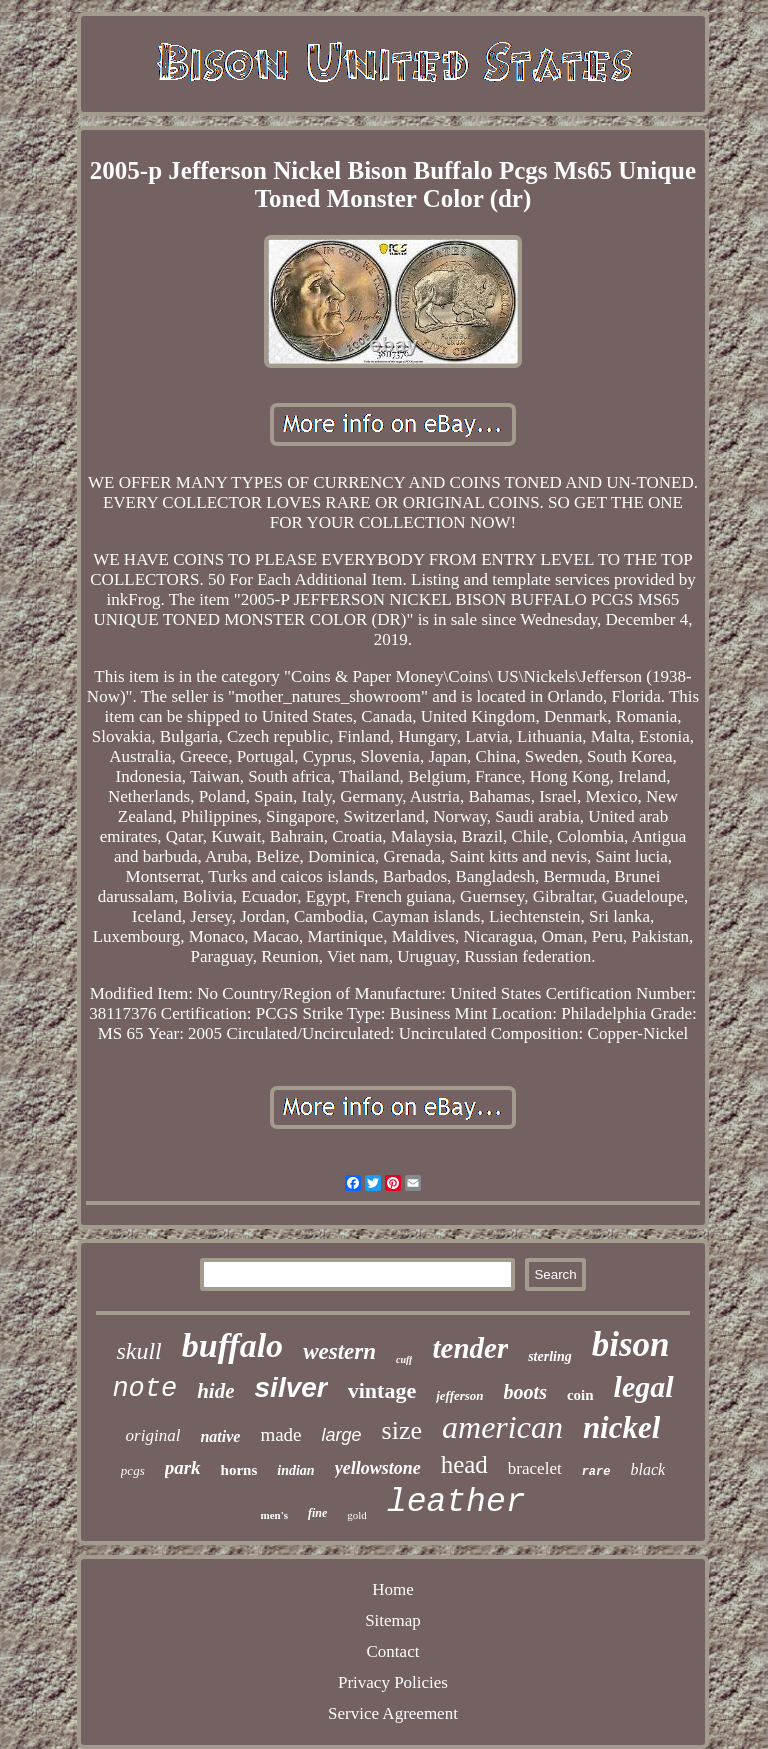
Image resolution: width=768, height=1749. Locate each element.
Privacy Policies (393, 1682)
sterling (550, 1356)
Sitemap (393, 1620)
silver (291, 1387)
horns (239, 1470)
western (339, 1351)
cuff (404, 1359)
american (502, 1427)
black (647, 1469)
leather (456, 1502)
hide (215, 1391)
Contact (393, 1651)
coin (580, 1395)
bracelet (535, 1468)
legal (644, 1386)
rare (596, 1472)
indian (295, 1470)
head (464, 1464)
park (183, 1467)
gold (357, 1515)
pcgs (133, 1470)
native (220, 1436)
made (280, 1434)
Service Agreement (393, 1713)
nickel (622, 1427)
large (342, 1435)
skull (138, 1351)
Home (393, 1589)
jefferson (459, 1395)
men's (274, 1515)
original (153, 1435)
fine (317, 1513)
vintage (382, 1390)
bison (631, 1344)
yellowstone (378, 1468)
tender (470, 1348)
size (402, 1430)
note (144, 1389)
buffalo (232, 1345)
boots (525, 1392)
